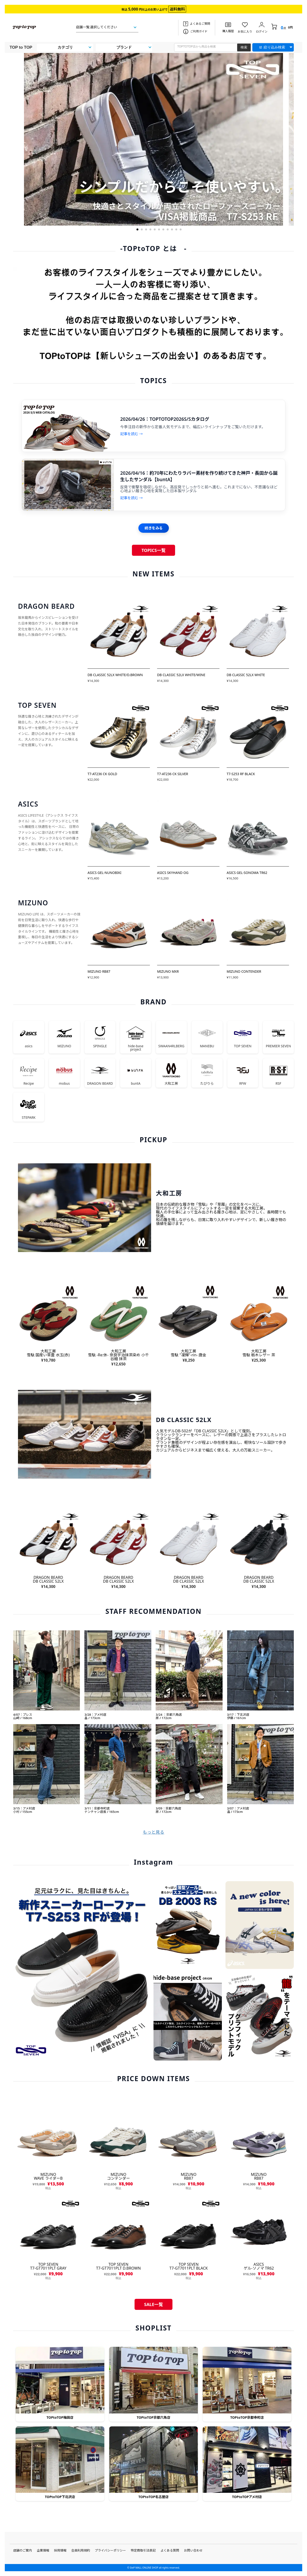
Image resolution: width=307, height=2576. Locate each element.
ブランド (124, 47)
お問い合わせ (193, 2550)
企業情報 (43, 2550)
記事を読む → (131, 434)
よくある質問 (169, 2550)
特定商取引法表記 (143, 2550)
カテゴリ (65, 47)
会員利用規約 (80, 2550)
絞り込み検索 (274, 47)
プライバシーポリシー (110, 2550)
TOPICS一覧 (153, 550)
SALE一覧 (153, 2304)
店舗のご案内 (22, 2550)
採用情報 (60, 2550)
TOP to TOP (21, 47)
